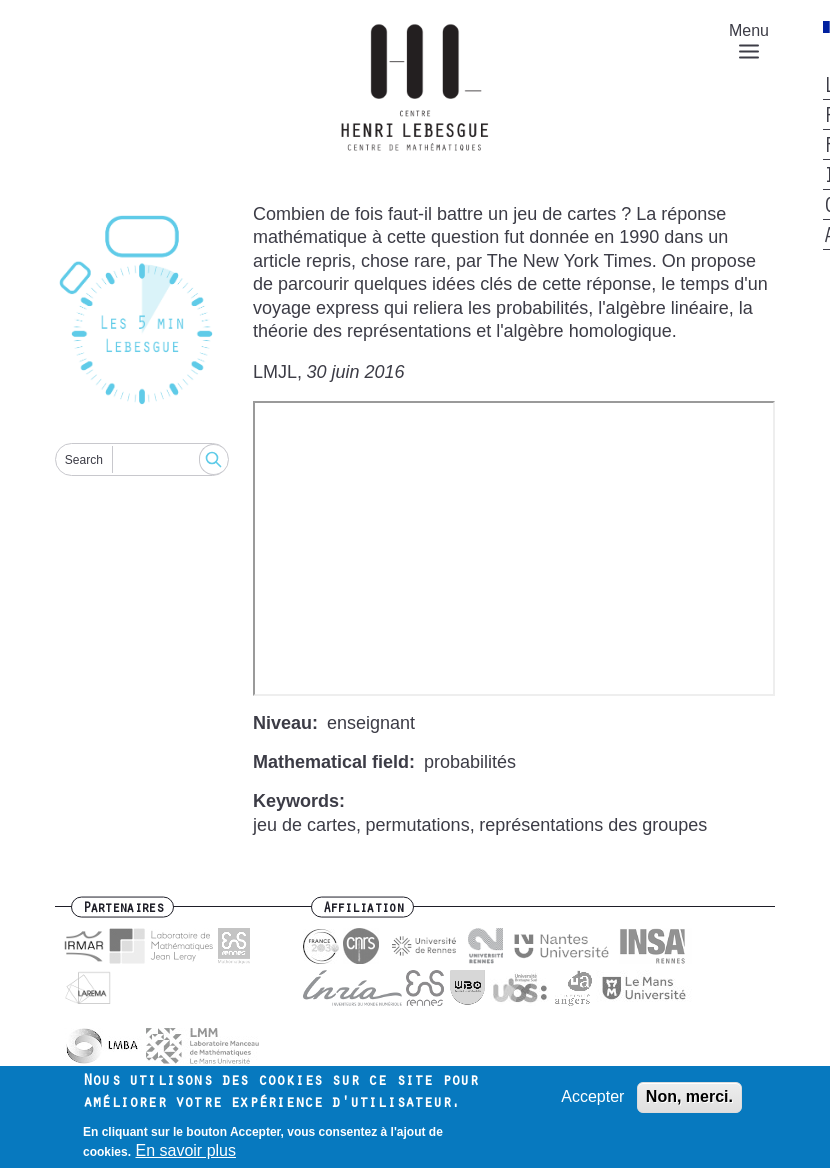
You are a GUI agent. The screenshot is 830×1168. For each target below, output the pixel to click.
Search (84, 460)
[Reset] (142, 312)
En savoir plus (185, 1150)
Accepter (592, 1096)
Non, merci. (689, 1096)
